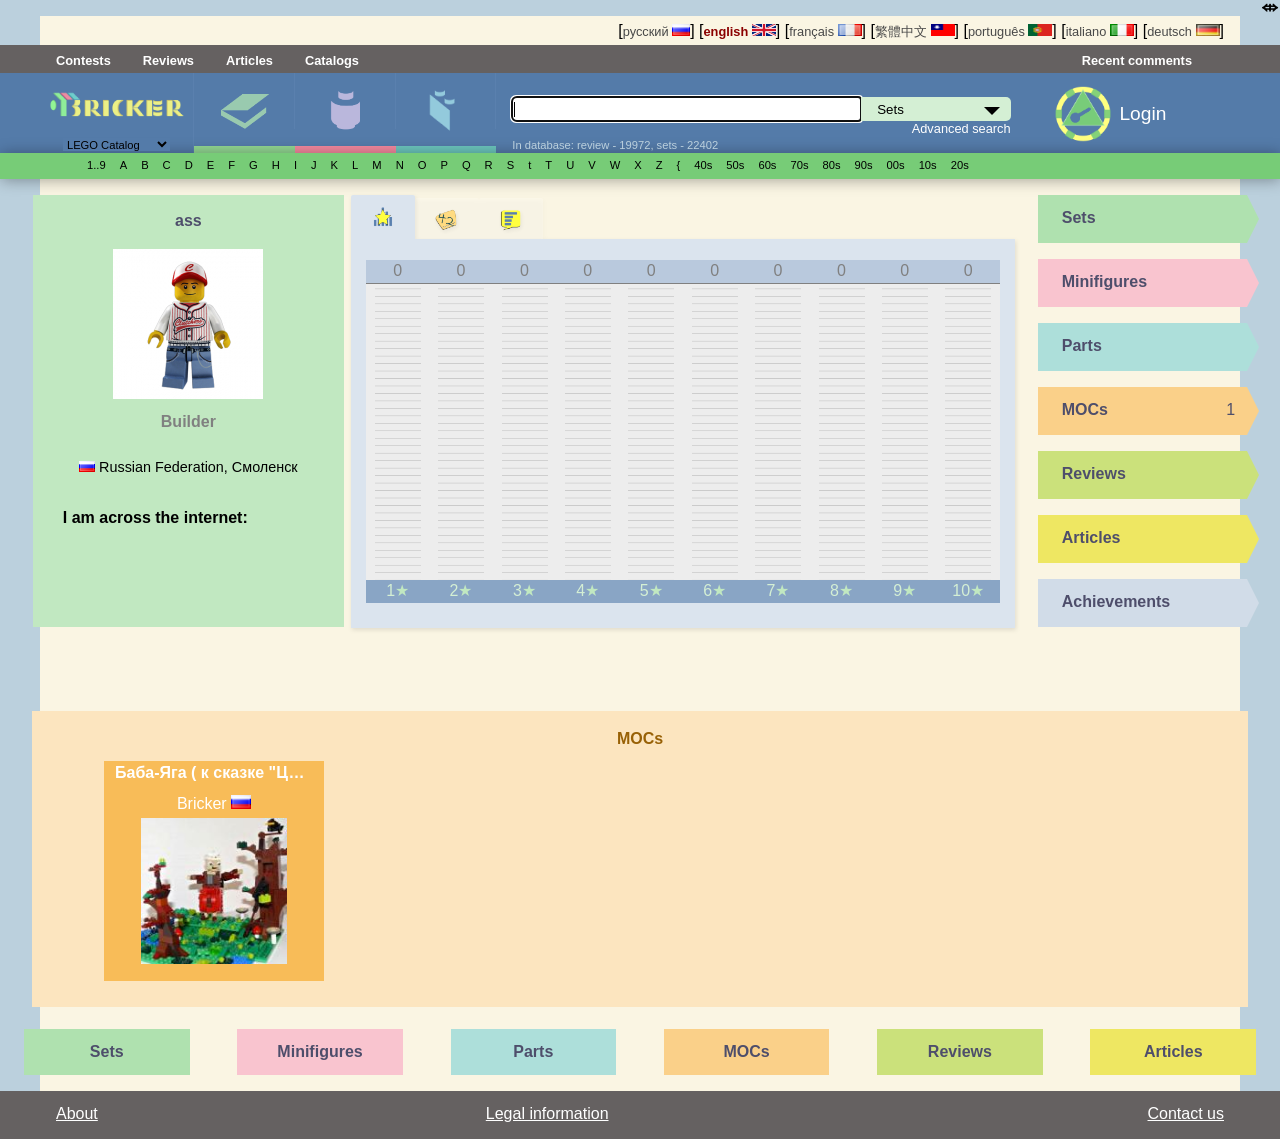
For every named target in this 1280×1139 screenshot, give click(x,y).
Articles (249, 60)
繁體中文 (915, 31)
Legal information (547, 1113)
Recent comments (1137, 60)
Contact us (1186, 1113)
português (1010, 31)
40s (703, 165)
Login (1142, 113)
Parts (446, 113)
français (825, 31)
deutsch (1183, 31)
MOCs (1085, 409)
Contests (83, 60)
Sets (244, 113)
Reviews (168, 60)
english (740, 31)
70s (799, 165)
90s (864, 165)
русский (656, 31)
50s (735, 165)
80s (832, 165)
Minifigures (345, 113)
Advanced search (961, 128)
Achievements (1116, 601)
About (77, 1113)
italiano (1100, 31)
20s (960, 165)
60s (767, 165)
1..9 (96, 165)
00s (896, 165)
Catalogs (332, 60)
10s (928, 165)
